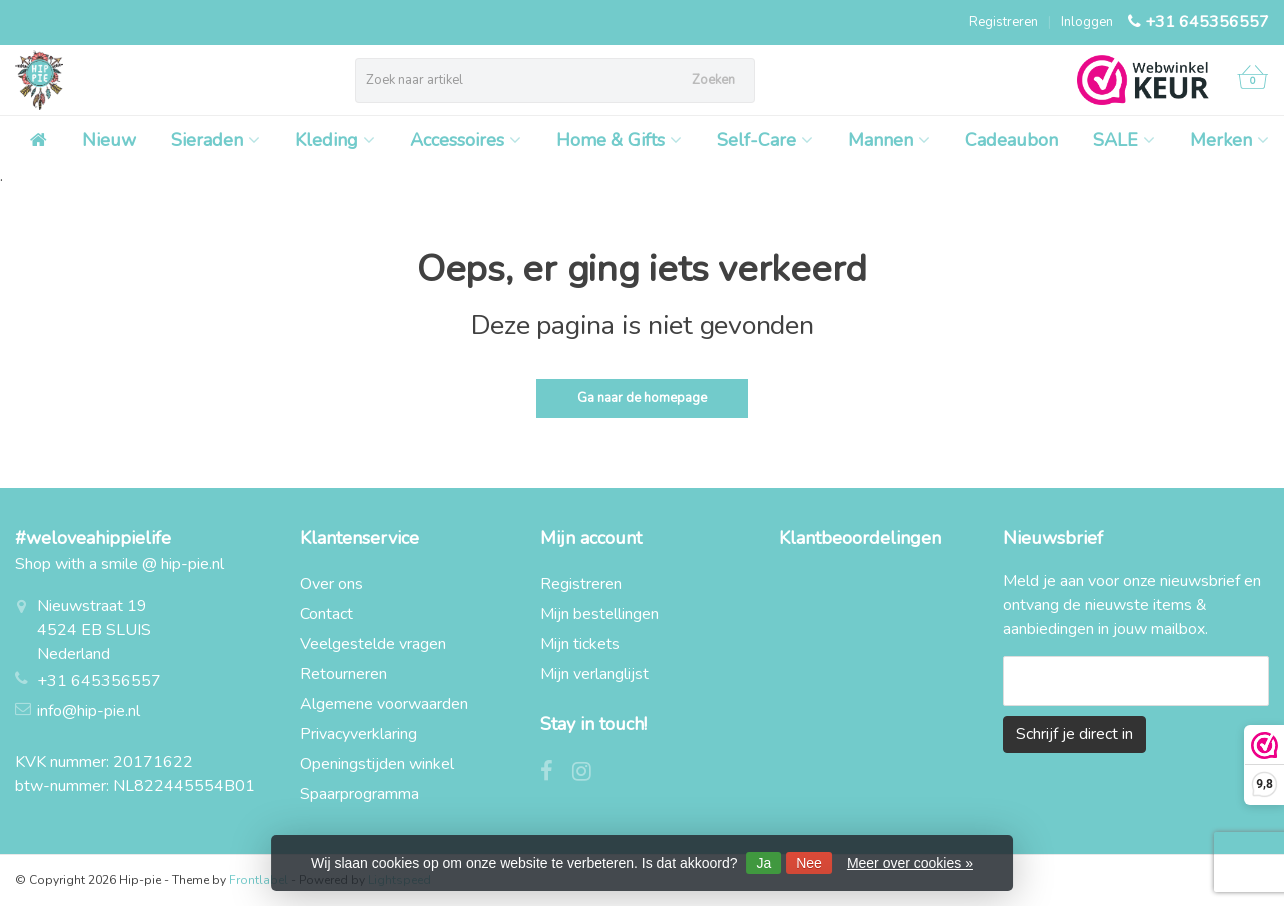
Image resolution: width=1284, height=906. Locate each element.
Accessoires (465, 140)
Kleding (335, 140)
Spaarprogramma (359, 794)
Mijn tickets (580, 644)
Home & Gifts (619, 140)
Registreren (1003, 22)
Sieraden (215, 140)
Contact (326, 614)
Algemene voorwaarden (384, 704)
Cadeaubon (1011, 140)
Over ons (331, 584)
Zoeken (713, 80)
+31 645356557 (1207, 22)
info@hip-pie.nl (88, 711)
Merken (1229, 140)
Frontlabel (258, 880)
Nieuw (109, 140)
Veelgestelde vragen (373, 644)
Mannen (889, 140)
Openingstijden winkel (377, 764)
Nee (809, 863)
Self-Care (765, 140)
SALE (1124, 140)
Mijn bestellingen (599, 614)
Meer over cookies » (910, 863)
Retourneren (343, 674)
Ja (763, 863)
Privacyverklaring (358, 734)
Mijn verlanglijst (594, 674)
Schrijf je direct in (1074, 734)
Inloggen (1087, 22)
